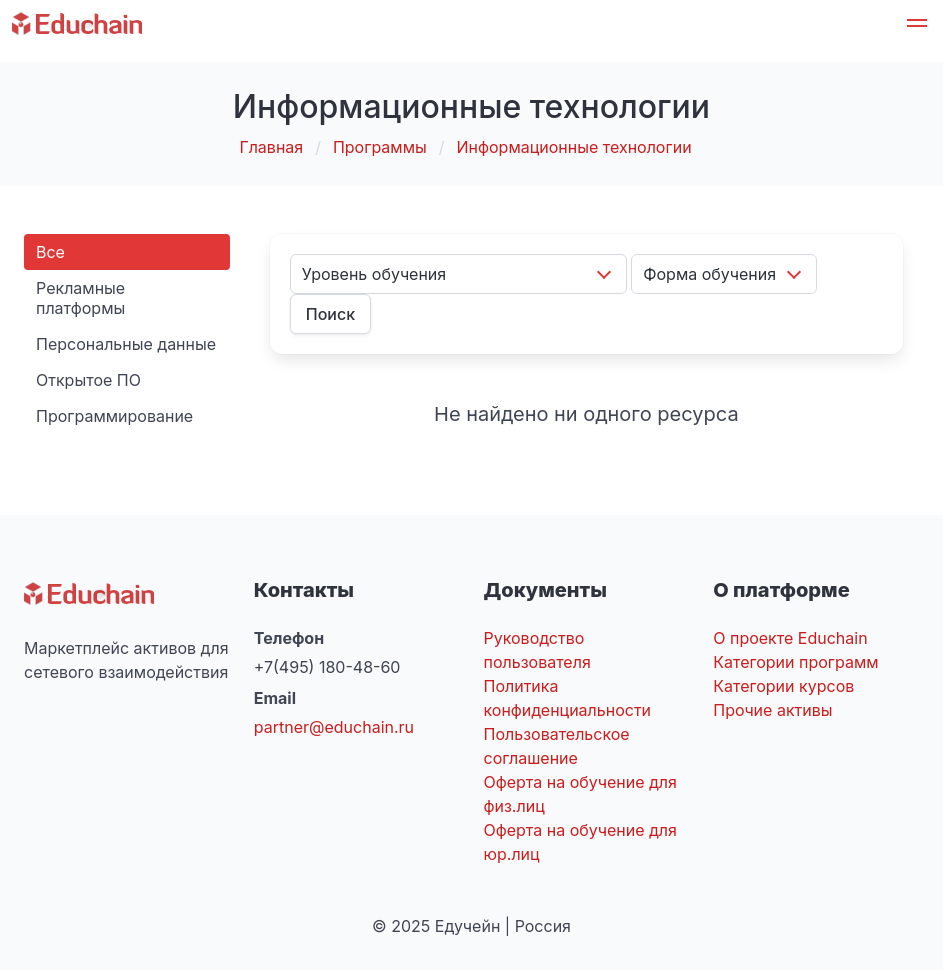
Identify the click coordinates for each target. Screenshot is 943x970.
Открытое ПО (88, 380)
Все (50, 252)
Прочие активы (772, 710)
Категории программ (795, 662)
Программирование (114, 416)
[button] (917, 26)
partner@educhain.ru (334, 727)
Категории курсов (783, 686)
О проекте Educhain (790, 638)
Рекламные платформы (80, 298)
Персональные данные (126, 344)
